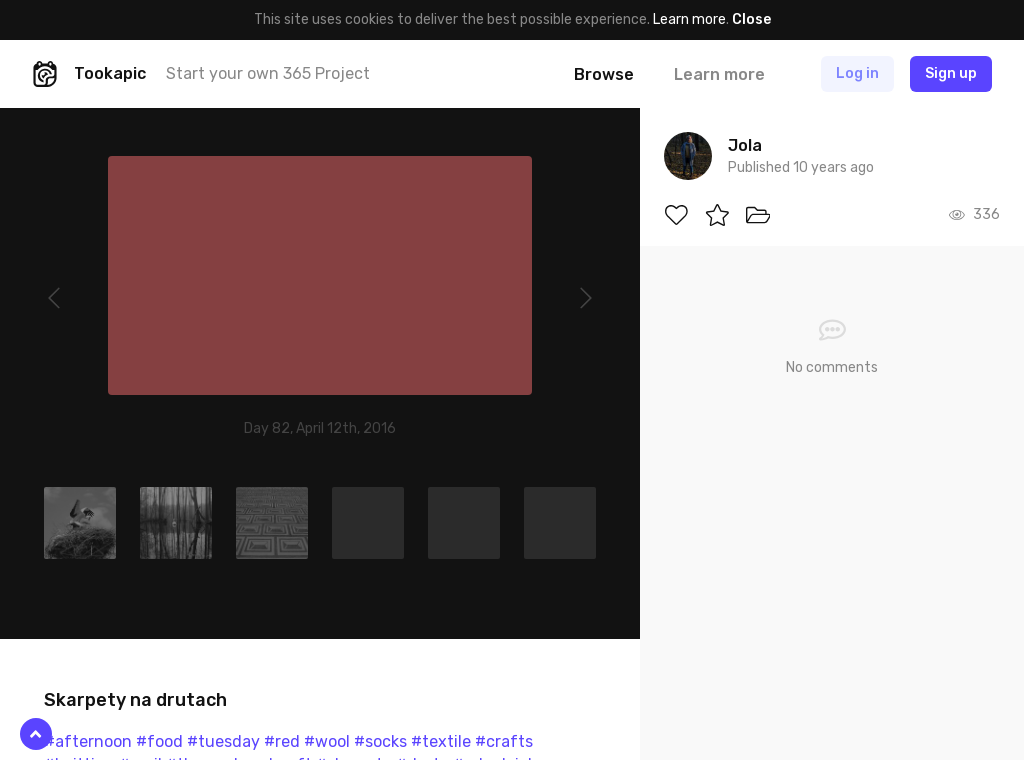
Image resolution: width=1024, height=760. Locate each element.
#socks (380, 741)
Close (751, 19)
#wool (327, 741)
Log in (857, 73)
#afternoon (88, 741)
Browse (604, 74)
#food (159, 741)
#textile (441, 741)
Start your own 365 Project (268, 73)
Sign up (951, 73)
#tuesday (223, 741)
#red (282, 741)
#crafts (504, 741)
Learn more (689, 19)
